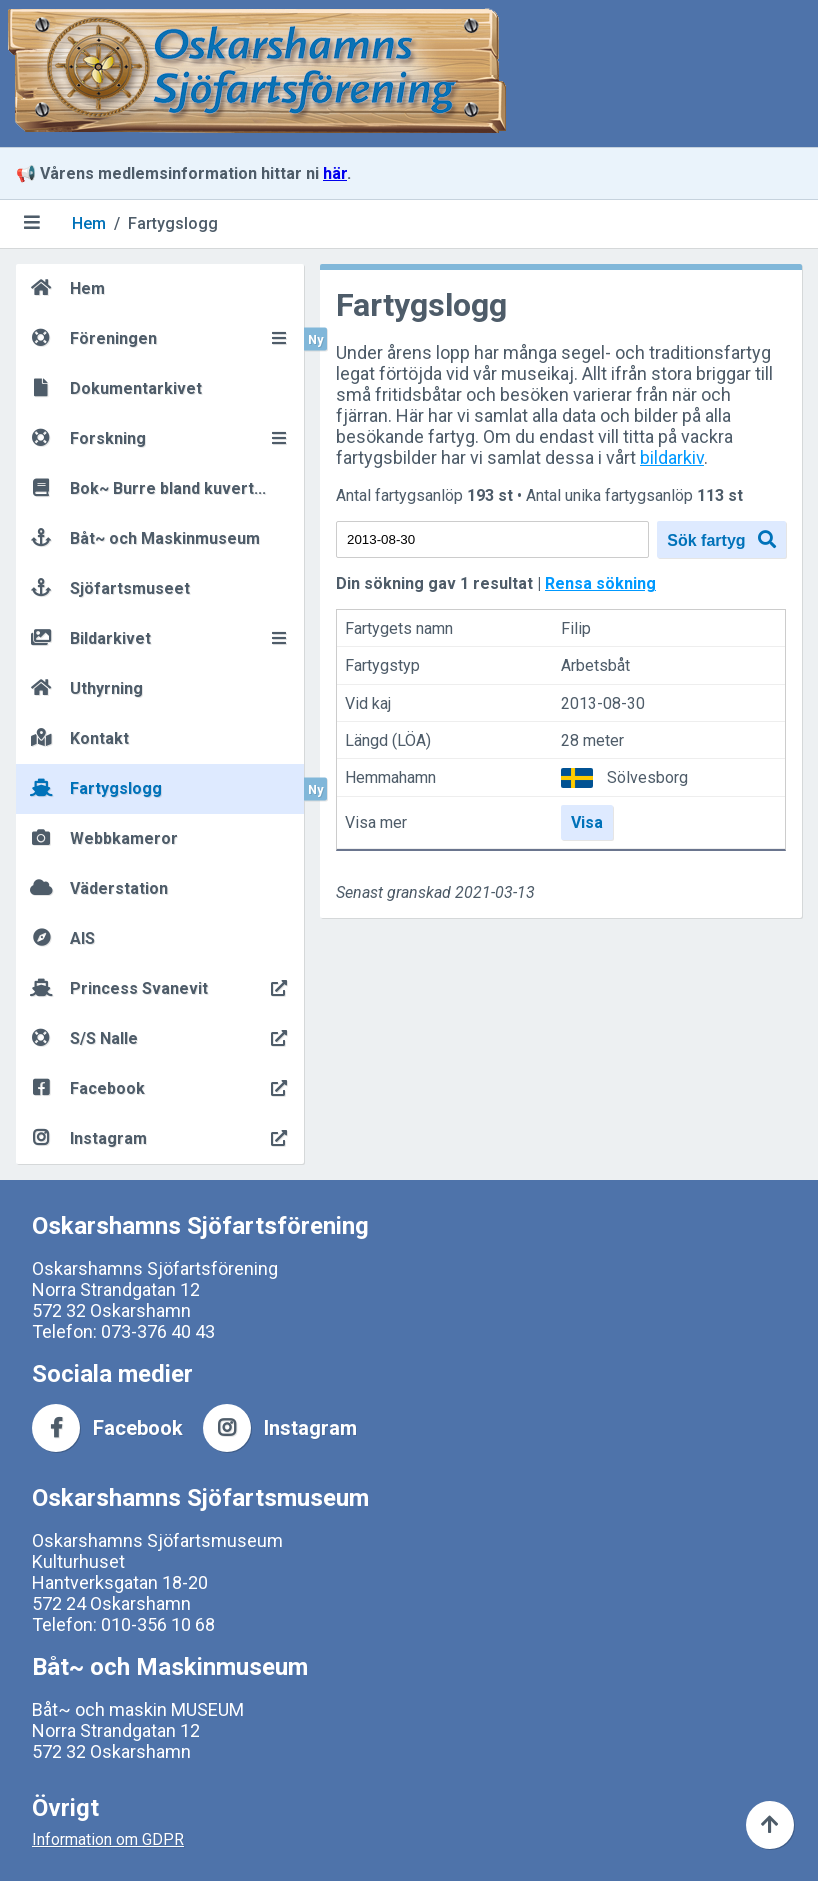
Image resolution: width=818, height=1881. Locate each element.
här (335, 173)
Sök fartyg (721, 539)
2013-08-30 (603, 703)
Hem (89, 223)
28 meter (592, 740)
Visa (587, 822)
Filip (576, 628)
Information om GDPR (108, 1839)
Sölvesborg (647, 777)
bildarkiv (672, 457)
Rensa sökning (600, 583)
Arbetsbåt (595, 666)
